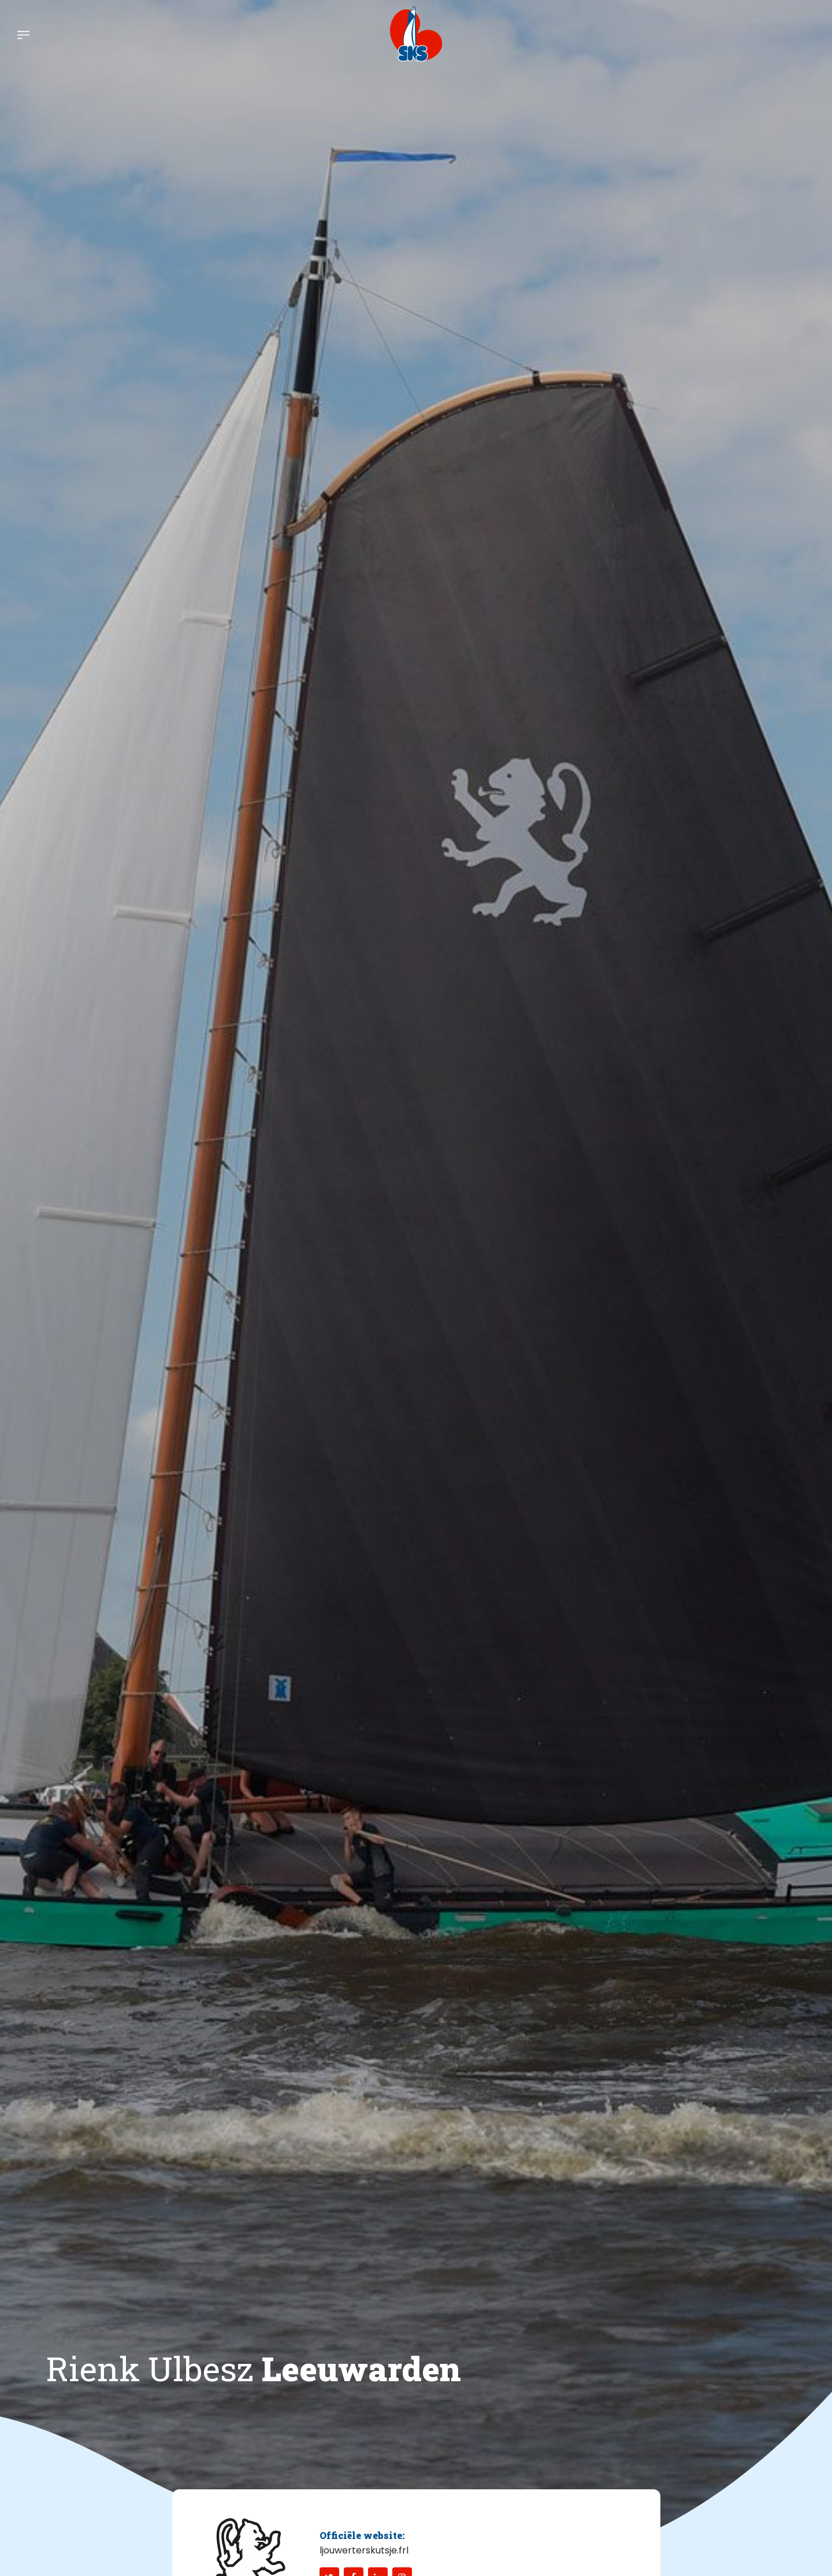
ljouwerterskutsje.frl (364, 2550)
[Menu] (23, 34)
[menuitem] (23, 34)
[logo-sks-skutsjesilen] (416, 34)
